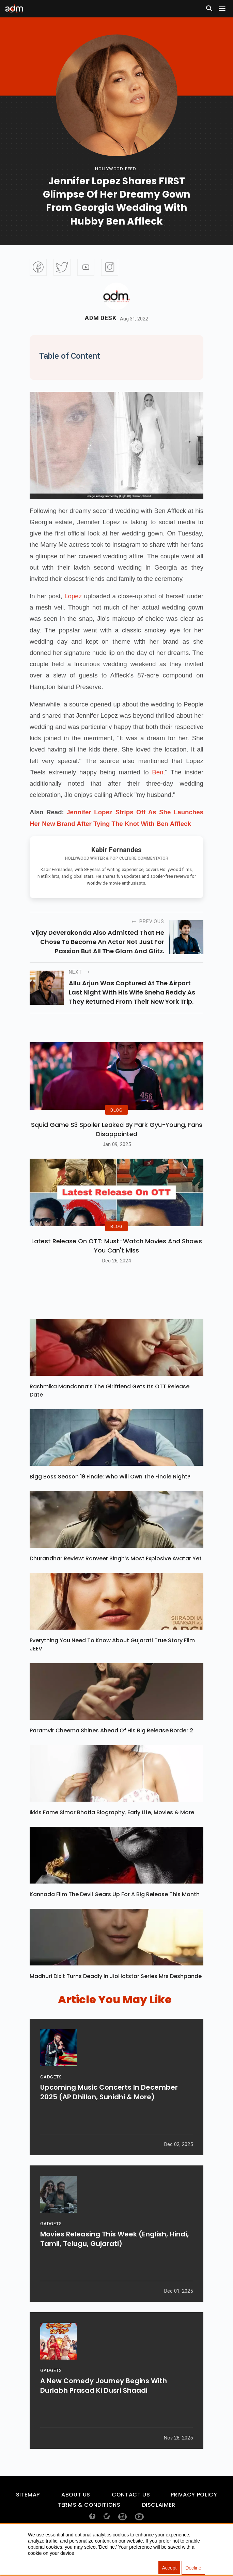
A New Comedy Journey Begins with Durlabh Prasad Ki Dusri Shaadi (103, 2410)
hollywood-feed (115, 169)
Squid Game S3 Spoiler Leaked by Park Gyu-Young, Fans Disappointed (116, 1140)
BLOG (116, 1120)
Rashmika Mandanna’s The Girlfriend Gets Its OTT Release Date (109, 1412)
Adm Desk (101, 318)
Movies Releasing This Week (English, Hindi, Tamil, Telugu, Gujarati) (114, 2264)
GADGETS (51, 2102)
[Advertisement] (25, 140)
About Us (75, 2516)
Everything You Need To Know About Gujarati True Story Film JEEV (112, 1666)
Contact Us (131, 2516)
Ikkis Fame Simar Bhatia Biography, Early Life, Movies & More (112, 1834)
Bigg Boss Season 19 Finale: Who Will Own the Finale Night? (110, 1498)
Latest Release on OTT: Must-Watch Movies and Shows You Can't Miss (116, 1267)
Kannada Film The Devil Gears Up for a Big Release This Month (115, 1916)
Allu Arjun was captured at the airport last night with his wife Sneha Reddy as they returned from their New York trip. (132, 992)
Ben (157, 772)
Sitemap (28, 2516)
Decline (193, 2568)
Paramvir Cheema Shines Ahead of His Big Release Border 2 (111, 1752)
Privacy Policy (194, 2516)
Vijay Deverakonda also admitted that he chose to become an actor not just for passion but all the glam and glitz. (97, 941)
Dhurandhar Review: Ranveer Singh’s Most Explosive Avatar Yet (116, 1580)
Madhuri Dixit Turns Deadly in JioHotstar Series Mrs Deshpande (116, 1998)
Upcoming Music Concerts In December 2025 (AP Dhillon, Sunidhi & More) (109, 2117)
